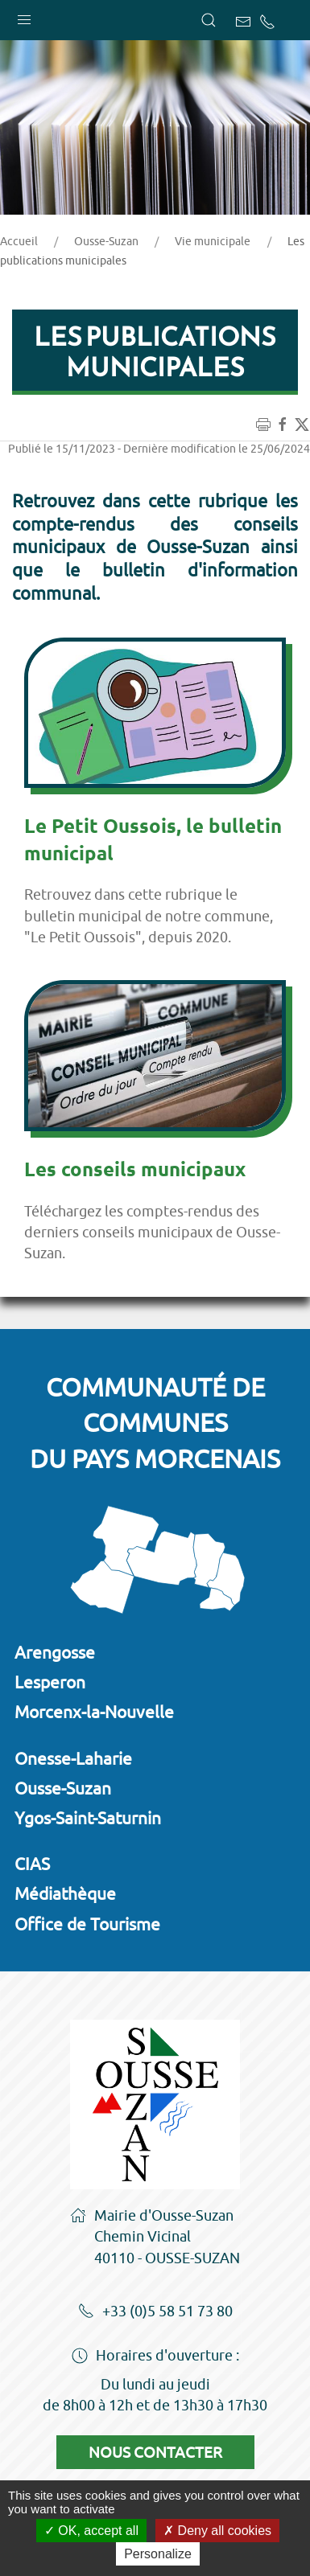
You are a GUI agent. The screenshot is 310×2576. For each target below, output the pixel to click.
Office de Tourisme (87, 1924)
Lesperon (49, 1682)
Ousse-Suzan (106, 241)
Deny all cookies (217, 2530)
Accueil (19, 241)
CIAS (32, 1863)
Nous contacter (155, 2452)
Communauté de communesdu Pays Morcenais (155, 1423)
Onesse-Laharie (73, 1758)
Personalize (158, 2554)
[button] (24, 16)
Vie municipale (212, 241)
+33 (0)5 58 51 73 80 (155, 2312)
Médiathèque (65, 1893)
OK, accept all (91, 2530)
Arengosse (54, 1652)
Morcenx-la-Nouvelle (94, 1711)
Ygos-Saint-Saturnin (87, 1817)
